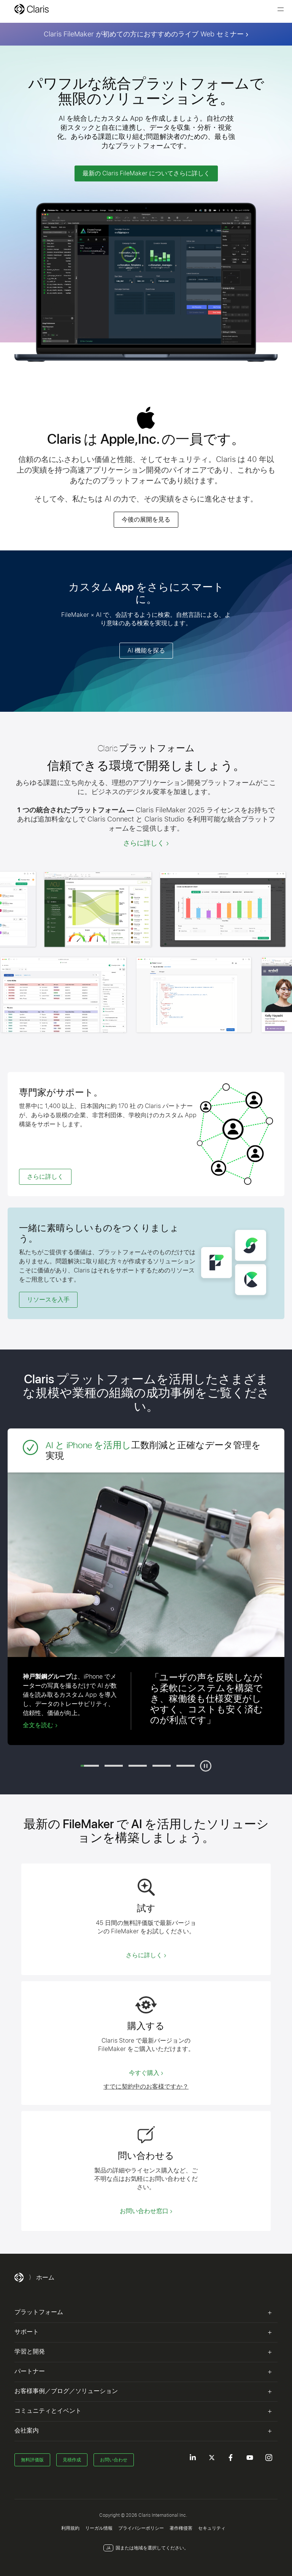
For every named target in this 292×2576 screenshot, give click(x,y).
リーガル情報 (99, 2528)
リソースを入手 (48, 1299)
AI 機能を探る (146, 650)
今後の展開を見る (146, 519)
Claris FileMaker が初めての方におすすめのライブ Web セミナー (144, 34)
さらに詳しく (143, 843)
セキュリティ (211, 2528)
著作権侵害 (181, 2528)
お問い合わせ (113, 2459)
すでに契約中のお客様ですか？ (146, 2087)
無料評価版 (32, 2459)
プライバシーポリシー (141, 2528)
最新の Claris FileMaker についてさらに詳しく (146, 173)
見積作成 (72, 2459)
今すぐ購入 (144, 2072)
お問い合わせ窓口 (144, 2211)
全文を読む (38, 1725)
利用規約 (70, 2528)
